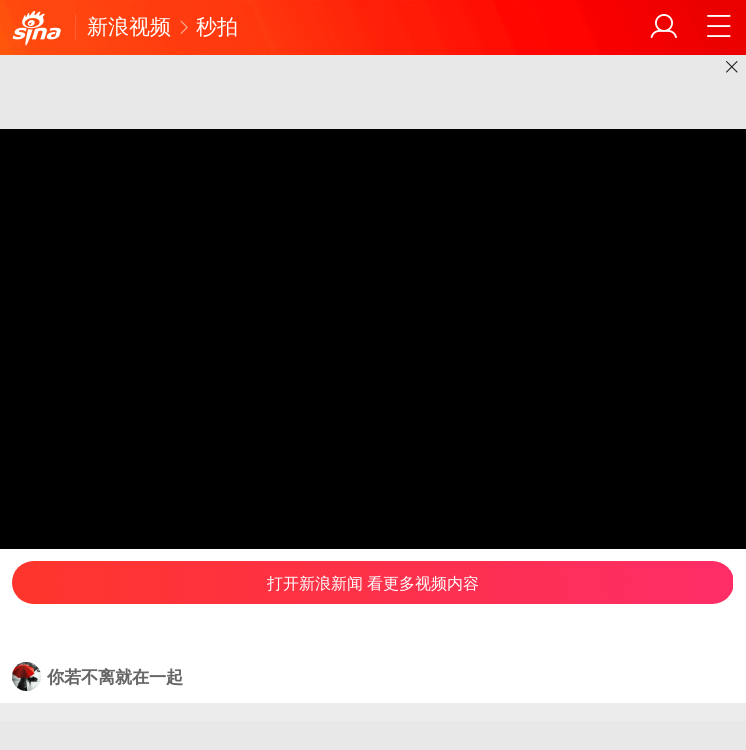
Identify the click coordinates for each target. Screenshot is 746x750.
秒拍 (217, 26)
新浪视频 (129, 26)
